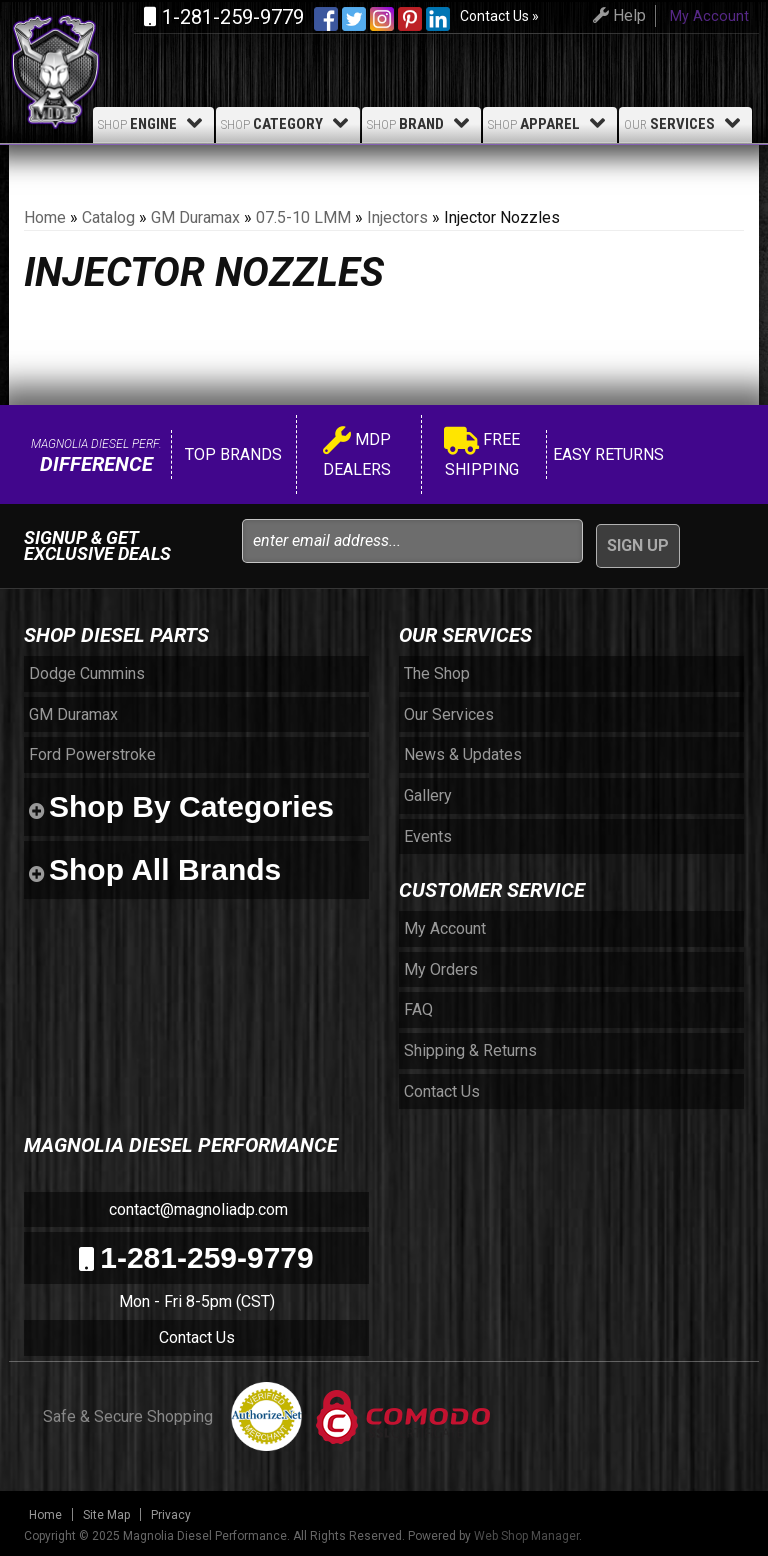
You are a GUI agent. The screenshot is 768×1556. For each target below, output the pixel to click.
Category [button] (288, 123)
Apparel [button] (550, 123)
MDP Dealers (357, 454)
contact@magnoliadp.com (196, 1209)
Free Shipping (482, 454)
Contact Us (197, 1337)
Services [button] (685, 123)
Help (616, 15)
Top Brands (231, 454)
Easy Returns (606, 454)
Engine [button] (153, 123)
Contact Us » (499, 16)
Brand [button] (421, 123)
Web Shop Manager (526, 1536)
